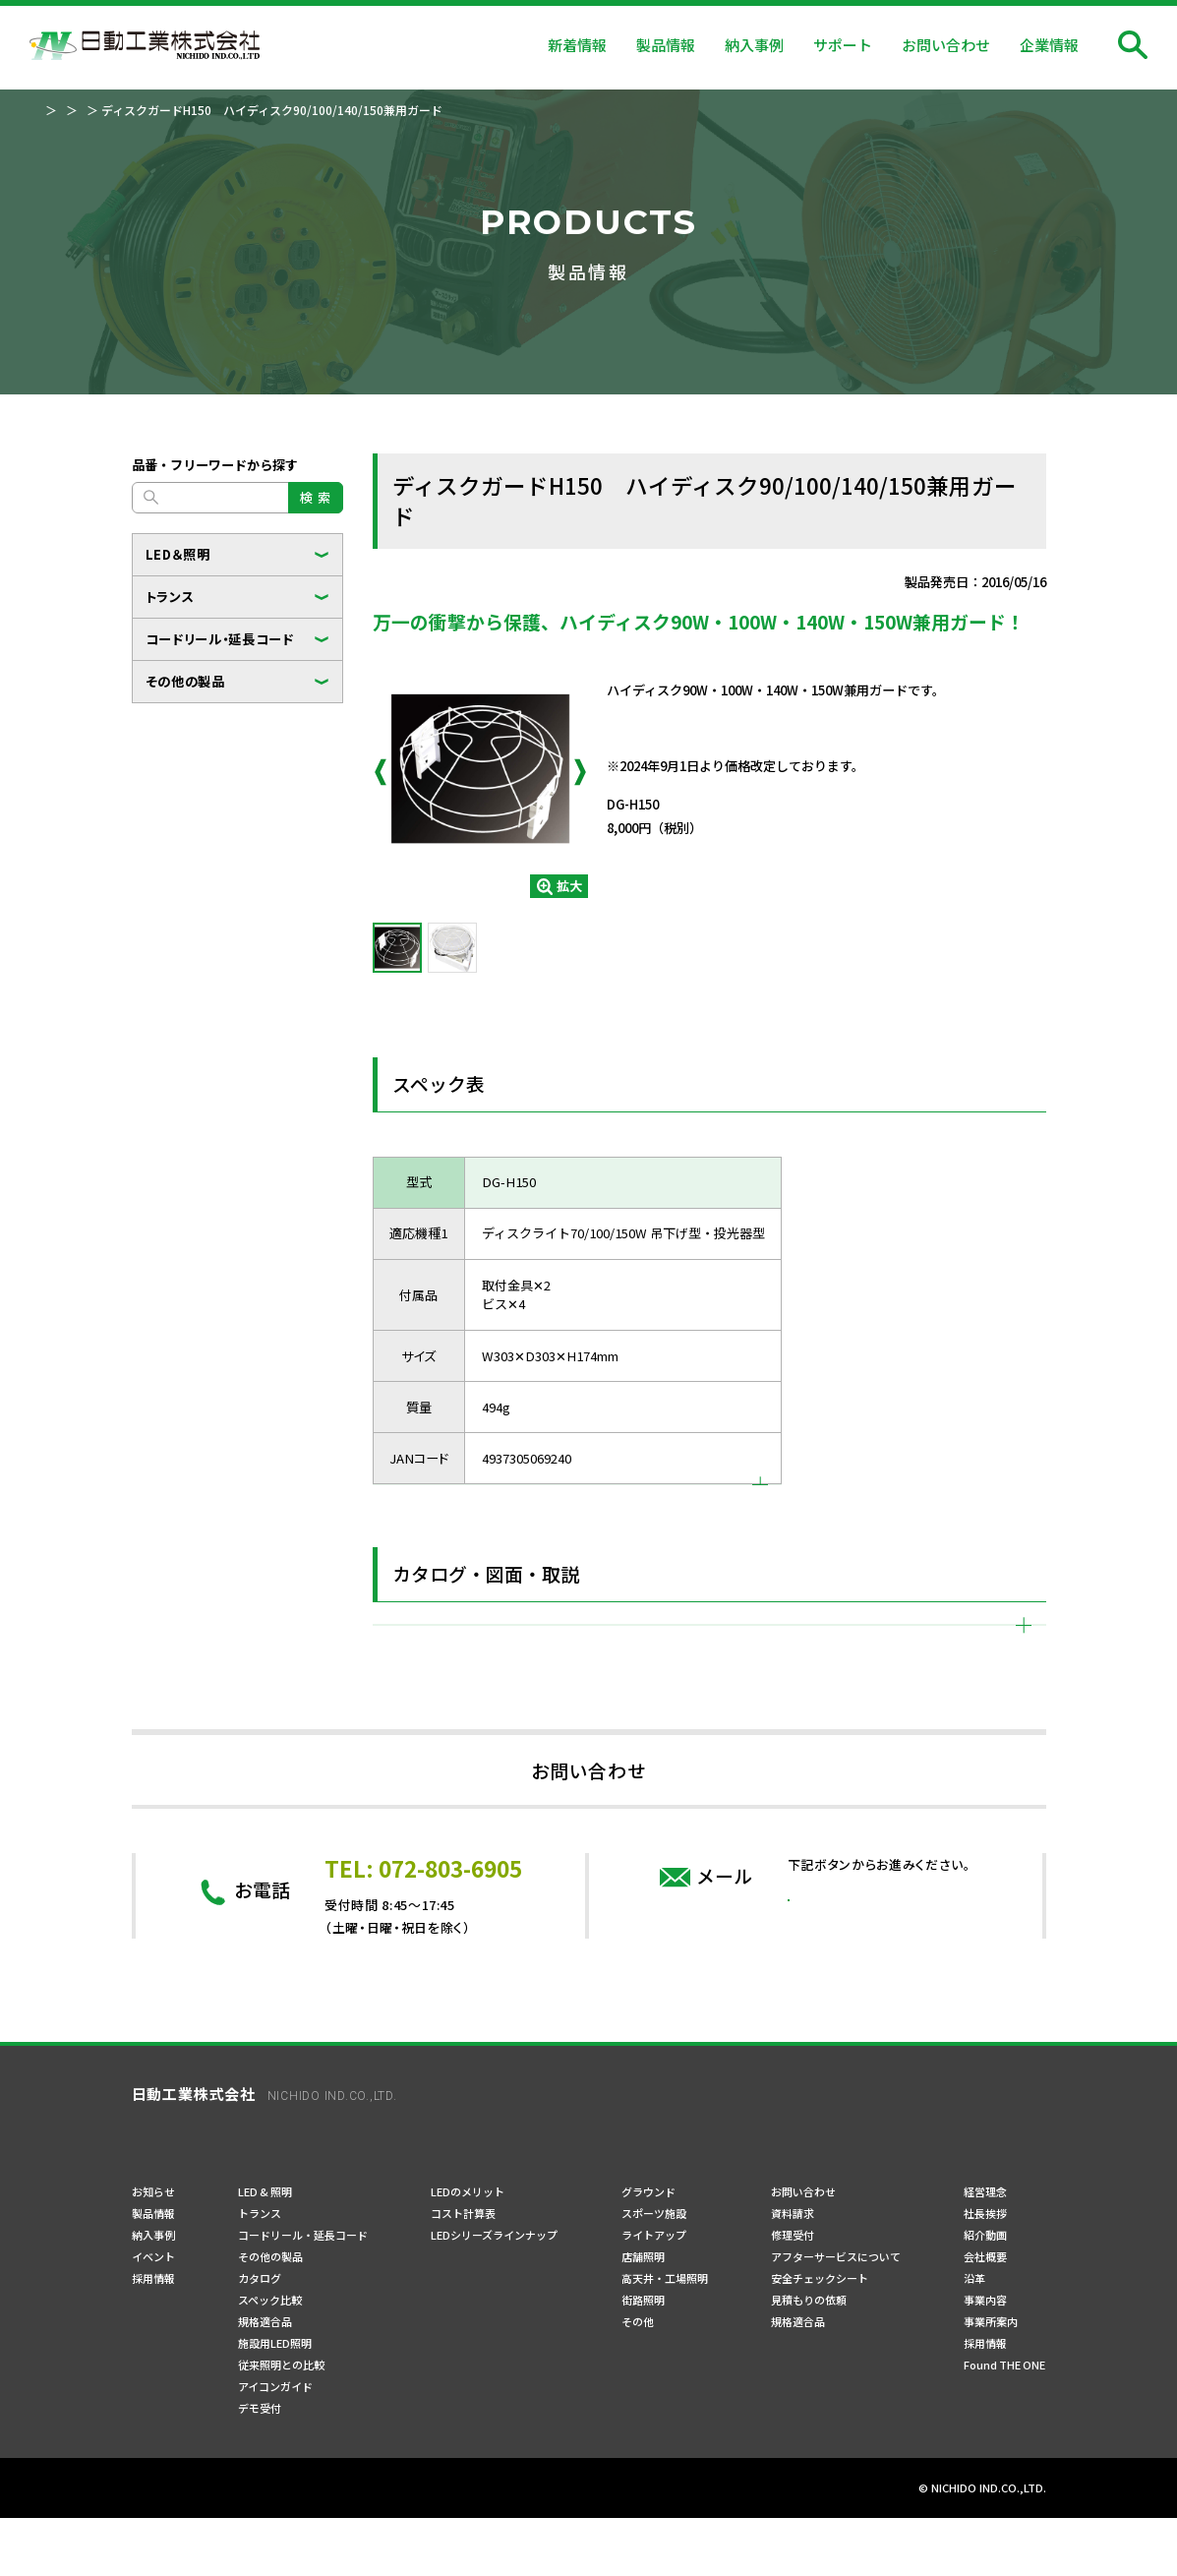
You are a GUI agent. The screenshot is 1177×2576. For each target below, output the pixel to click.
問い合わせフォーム (879, 2077)
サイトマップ (405, 2547)
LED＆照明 (178, 554)
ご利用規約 (309, 2547)
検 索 (315, 497)
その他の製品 (185, 681)
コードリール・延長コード (220, 638)
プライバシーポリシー (191, 2547)
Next (580, 772)
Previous (380, 772)
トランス (170, 596)
